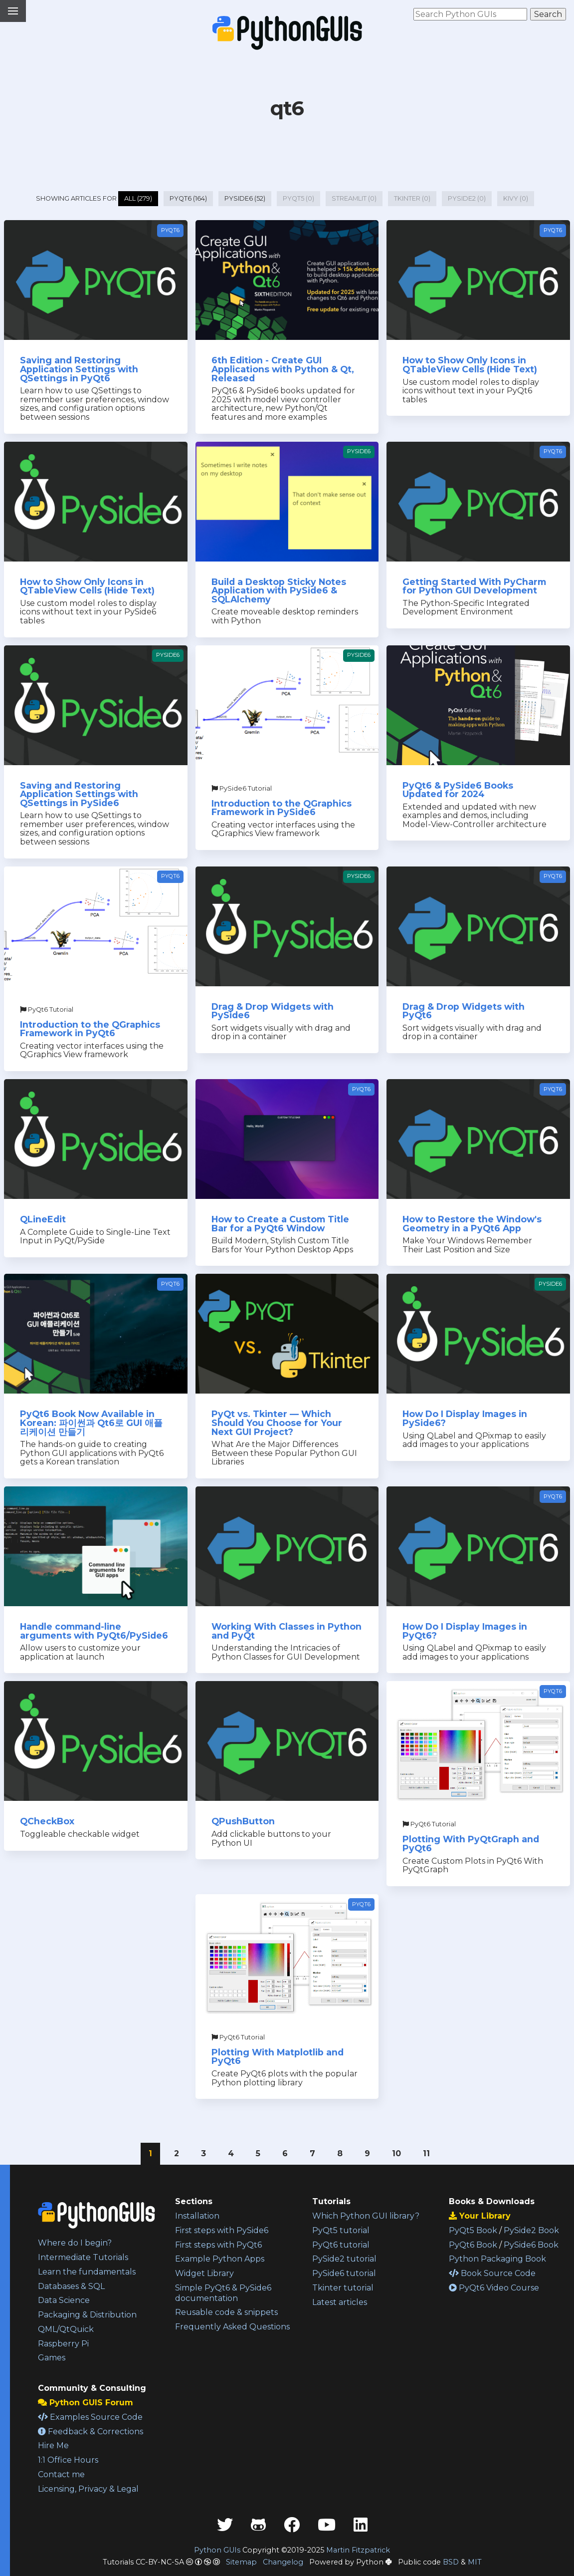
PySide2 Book (531, 2230)
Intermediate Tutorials (83, 2257)
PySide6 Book (531, 2245)
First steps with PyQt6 (218, 2245)
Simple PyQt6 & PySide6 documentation (223, 2293)
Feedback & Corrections (90, 2431)
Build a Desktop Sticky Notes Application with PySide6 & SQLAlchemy (278, 590)
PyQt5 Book (473, 2230)
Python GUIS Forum (85, 2402)
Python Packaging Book (497, 2259)
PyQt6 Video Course (494, 2287)
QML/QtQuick (66, 2329)
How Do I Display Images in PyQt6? (464, 1631)
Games (51, 2357)
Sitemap (241, 2562)
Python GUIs (217, 2550)
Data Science (64, 2300)
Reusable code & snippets (226, 2312)
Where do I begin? (75, 2243)
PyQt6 (170, 230)
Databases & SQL (71, 2286)
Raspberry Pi (63, 2343)
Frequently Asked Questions (232, 2326)
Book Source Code (492, 2273)
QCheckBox (47, 1821)
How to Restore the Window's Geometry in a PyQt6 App (472, 1223)
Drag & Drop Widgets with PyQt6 (463, 1011)
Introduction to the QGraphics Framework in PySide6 (281, 808)
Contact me (61, 2474)
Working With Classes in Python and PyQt (286, 1631)
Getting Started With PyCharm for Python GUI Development (474, 586)
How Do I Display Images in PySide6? (464, 1418)
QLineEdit (43, 1219)
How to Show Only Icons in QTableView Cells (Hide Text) (469, 364)
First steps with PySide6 (221, 2230)
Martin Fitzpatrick (358, 2550)
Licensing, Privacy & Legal (88, 2489)
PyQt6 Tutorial (46, 1009)
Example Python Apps (219, 2259)
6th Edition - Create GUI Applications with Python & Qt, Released (282, 369)
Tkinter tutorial (343, 2287)
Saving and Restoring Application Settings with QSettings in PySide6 (79, 794)
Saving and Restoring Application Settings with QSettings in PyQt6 (79, 369)
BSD (451, 2562)
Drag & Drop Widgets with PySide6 (272, 1011)
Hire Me (53, 2445)
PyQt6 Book (473, 2245)
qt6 (287, 108)
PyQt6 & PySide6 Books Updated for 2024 (457, 790)
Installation (197, 2216)
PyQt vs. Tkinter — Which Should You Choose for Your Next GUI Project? (276, 1422)
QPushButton (243, 1821)
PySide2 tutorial (344, 2259)
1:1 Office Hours (68, 2460)
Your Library (480, 2216)
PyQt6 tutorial (341, 2245)
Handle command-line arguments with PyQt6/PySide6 (94, 1631)
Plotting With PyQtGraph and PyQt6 (470, 1843)
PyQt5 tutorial (341, 2230)
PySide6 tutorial (344, 2273)
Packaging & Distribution (87, 2314)
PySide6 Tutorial (241, 788)
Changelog (283, 2562)
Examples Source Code (90, 2417)
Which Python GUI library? (365, 2216)
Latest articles (339, 2302)
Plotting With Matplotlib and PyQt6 (277, 2056)
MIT (475, 2562)
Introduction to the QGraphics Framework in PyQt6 (90, 1029)
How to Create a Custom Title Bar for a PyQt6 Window (280, 1223)
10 (396, 2153)
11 (426, 2153)
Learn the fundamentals (87, 2272)
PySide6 (359, 451)
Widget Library (204, 2273)
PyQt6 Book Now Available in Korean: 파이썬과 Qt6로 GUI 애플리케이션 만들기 (91, 1422)
